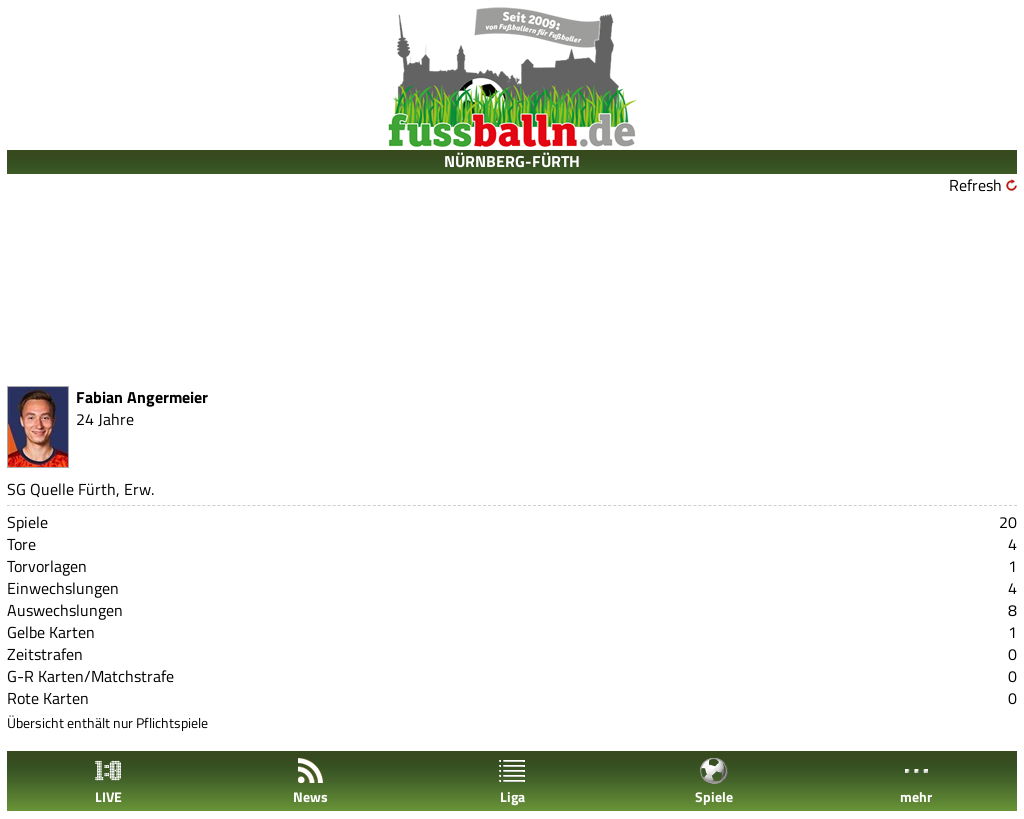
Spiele (714, 781)
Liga (512, 781)
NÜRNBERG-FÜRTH (512, 161)
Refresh (975, 185)
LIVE (108, 781)
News (310, 781)
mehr (916, 781)
